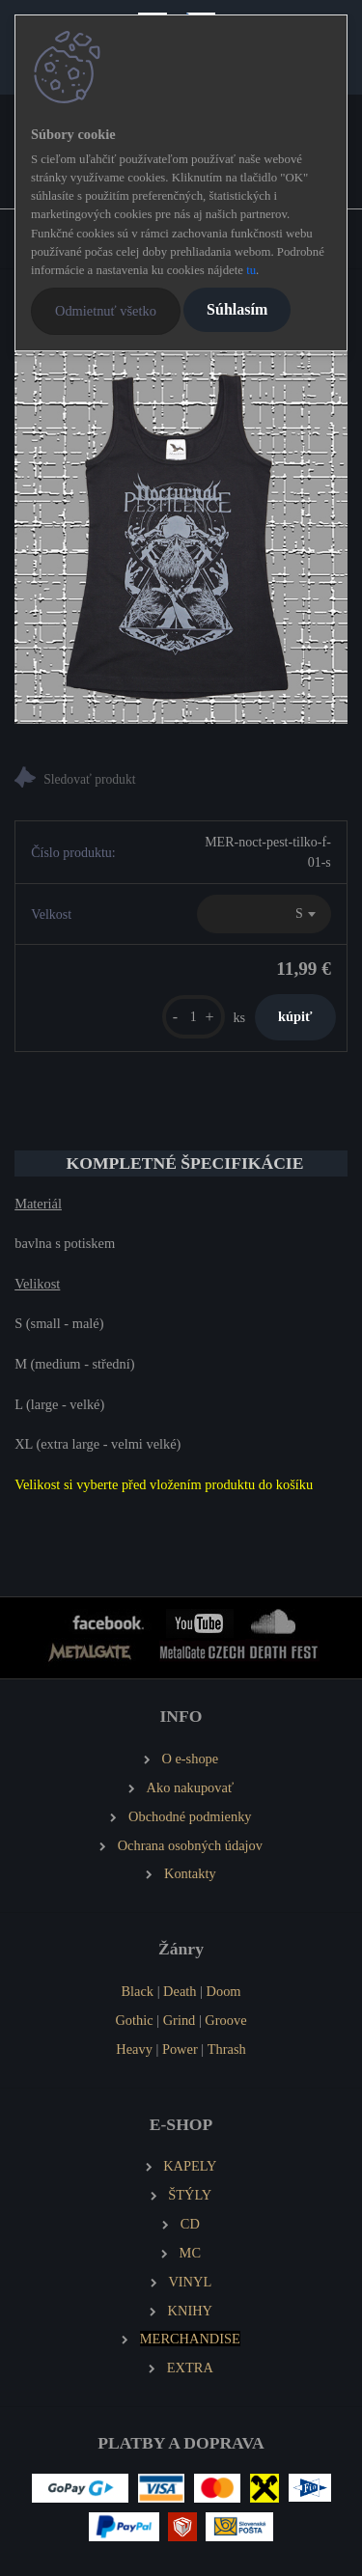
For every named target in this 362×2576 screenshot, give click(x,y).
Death (179, 1991)
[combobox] (264, 914)
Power (180, 2049)
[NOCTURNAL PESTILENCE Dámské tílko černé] (181, 535)
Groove (225, 2020)
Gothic (134, 2020)
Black (137, 1991)
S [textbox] (299, 913)
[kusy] (193, 1017)
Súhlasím (237, 309)
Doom (224, 1991)
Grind (179, 2020)
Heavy (134, 2049)
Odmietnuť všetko (105, 311)
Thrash (227, 2049)
